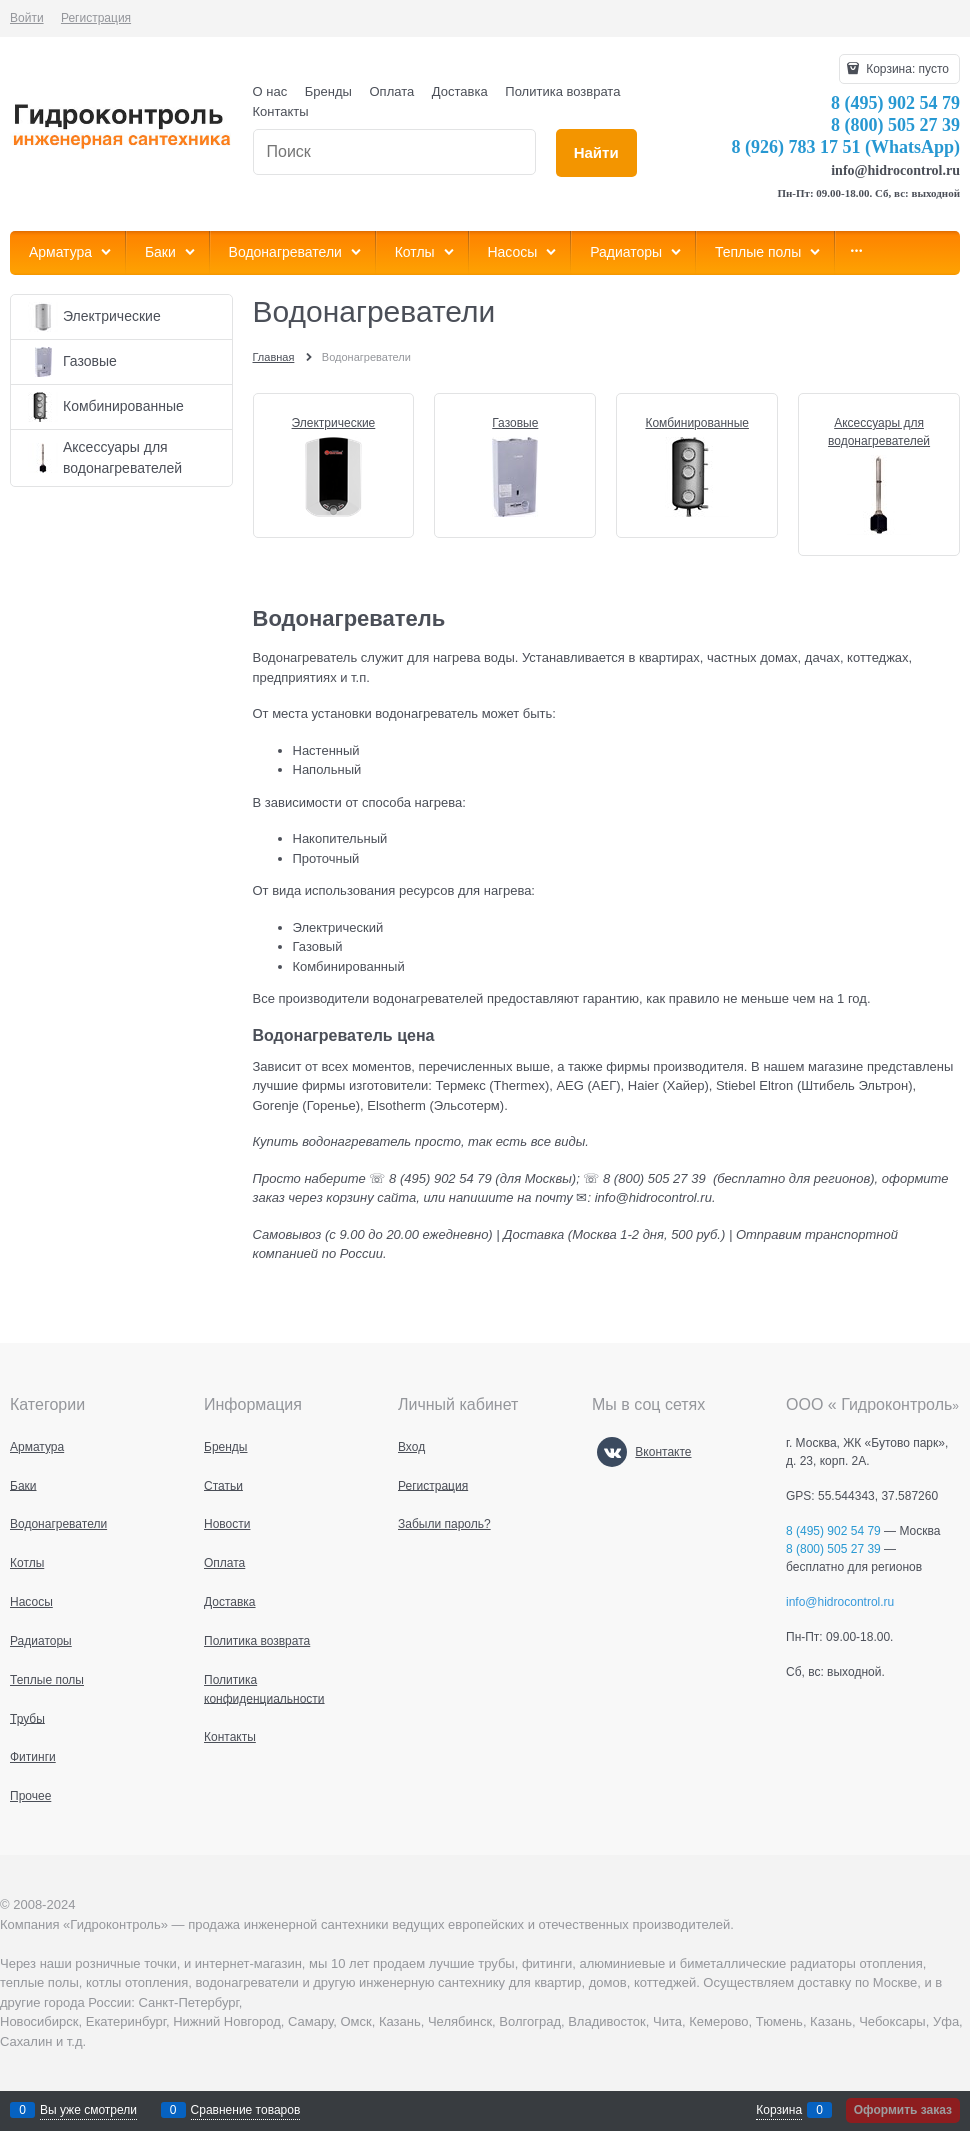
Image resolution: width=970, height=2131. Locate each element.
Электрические (334, 423)
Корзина (779, 2110)
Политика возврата (562, 91)
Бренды (328, 91)
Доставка (460, 91)
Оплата (392, 91)
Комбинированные (697, 423)
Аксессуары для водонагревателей (879, 432)
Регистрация (96, 18)
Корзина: (906, 69)
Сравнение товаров (246, 2110)
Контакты (281, 111)
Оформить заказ (903, 2110)
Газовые (515, 423)
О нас (270, 91)
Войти (27, 18)
